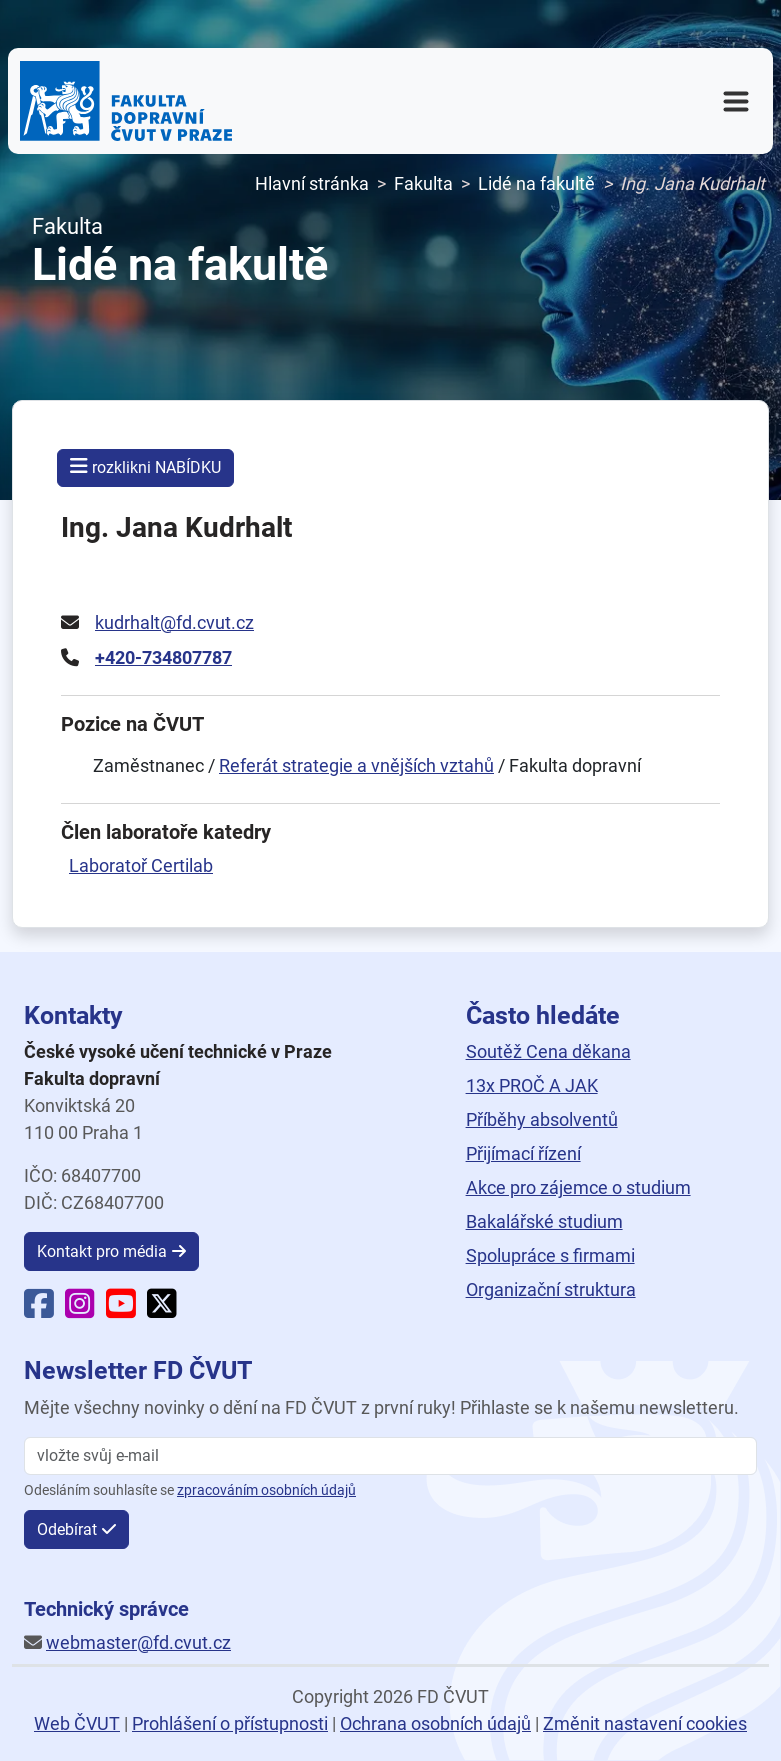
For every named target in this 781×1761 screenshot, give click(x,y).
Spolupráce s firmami (550, 1255)
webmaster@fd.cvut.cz (138, 1642)
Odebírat (67, 1529)
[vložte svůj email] (390, 1456)
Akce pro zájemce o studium (578, 1187)
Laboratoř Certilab (141, 865)
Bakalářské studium (544, 1221)
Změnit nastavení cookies (645, 1723)
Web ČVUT (77, 1723)
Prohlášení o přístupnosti (230, 1723)
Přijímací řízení (523, 1153)
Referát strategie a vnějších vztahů (356, 765)
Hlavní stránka (312, 183)
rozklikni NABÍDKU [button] (145, 466)
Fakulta (423, 183)
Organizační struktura (551, 1289)
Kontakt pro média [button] (102, 1251)
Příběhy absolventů (542, 1119)
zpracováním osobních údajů (266, 1490)
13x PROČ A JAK (532, 1085)
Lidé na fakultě (536, 183)
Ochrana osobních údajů (435, 1723)
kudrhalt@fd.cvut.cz (174, 622)
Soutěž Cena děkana (548, 1051)
